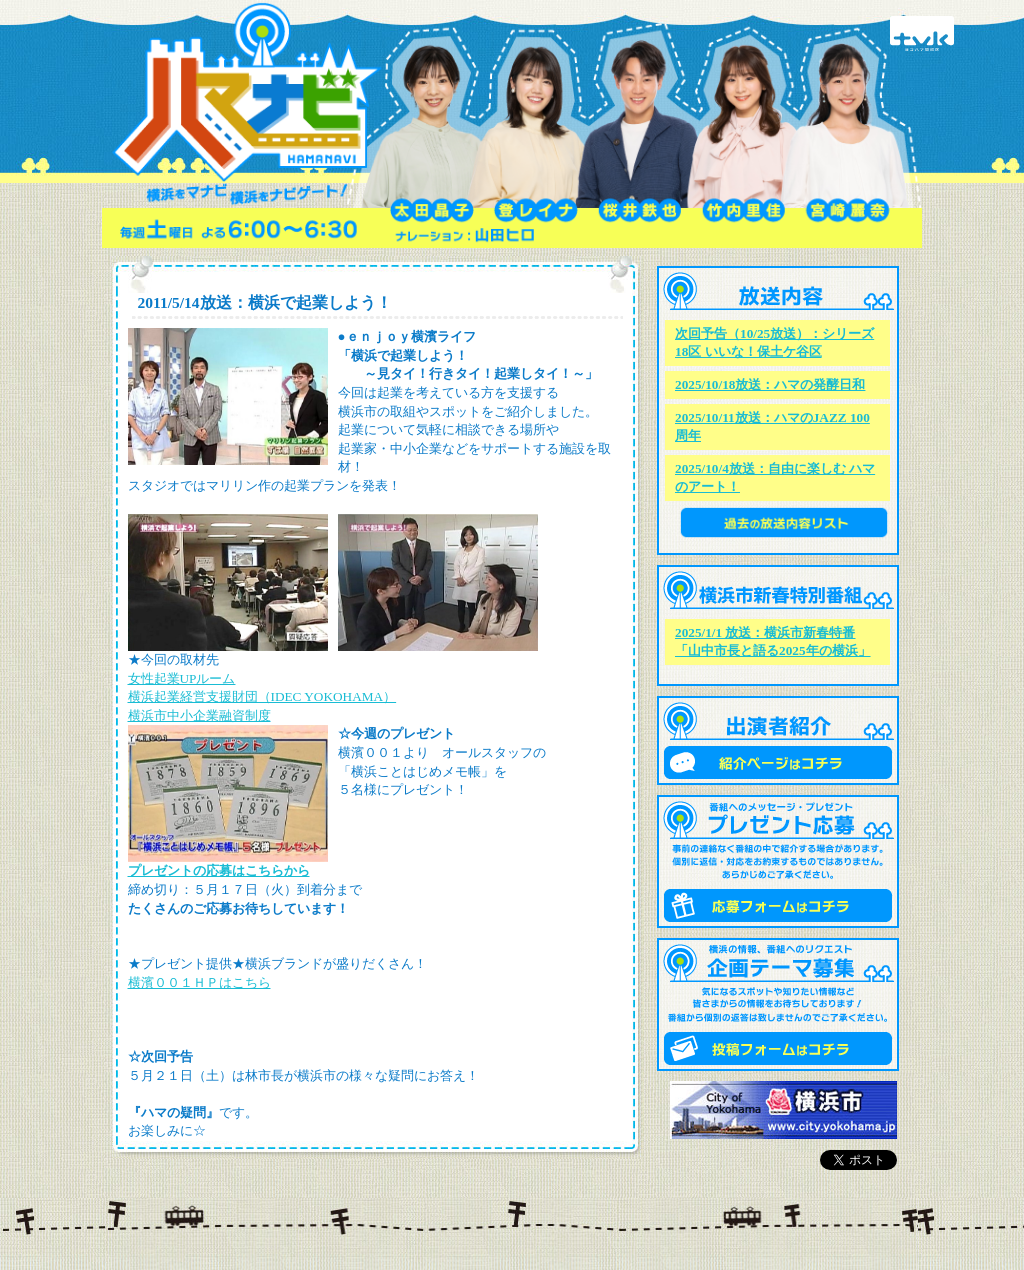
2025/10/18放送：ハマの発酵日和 (770, 384)
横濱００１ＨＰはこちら (199, 982)
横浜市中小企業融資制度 (199, 715)
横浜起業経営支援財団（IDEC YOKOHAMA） (262, 696)
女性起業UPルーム (182, 678)
